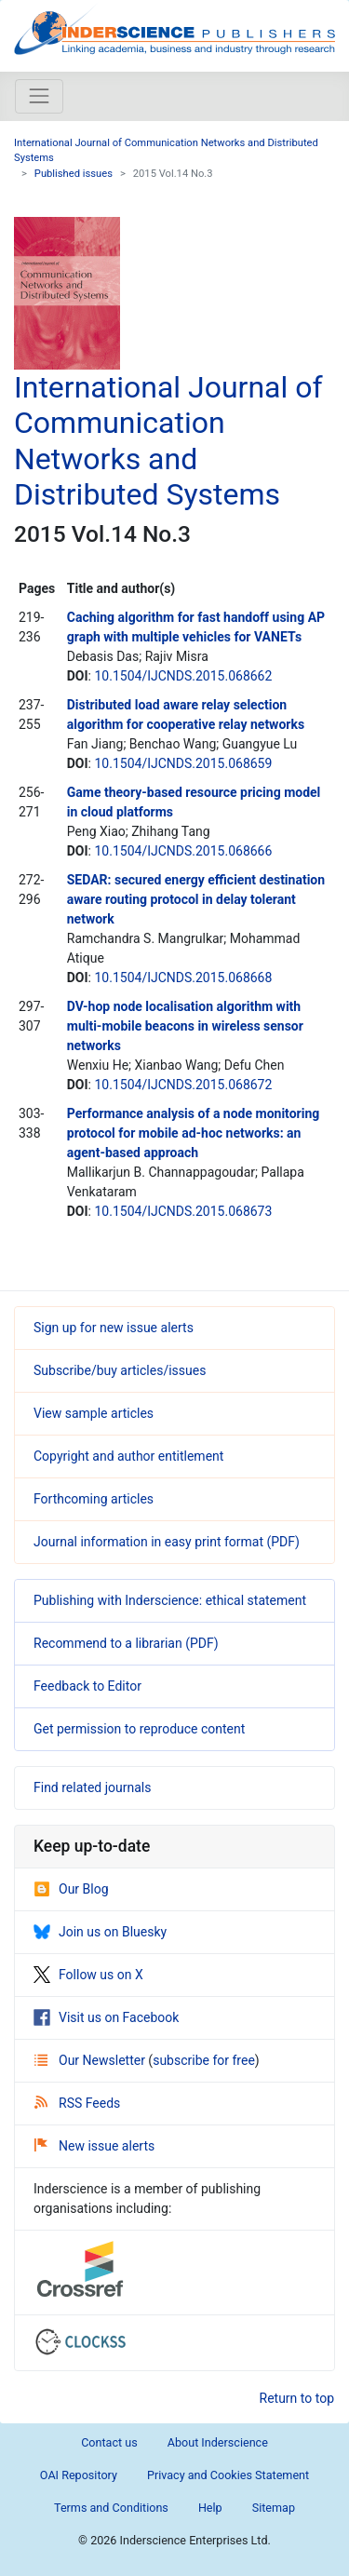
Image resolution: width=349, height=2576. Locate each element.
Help (210, 2508)
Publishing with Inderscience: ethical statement (170, 1600)
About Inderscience (218, 2442)
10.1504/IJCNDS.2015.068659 (183, 763)
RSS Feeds (77, 2103)
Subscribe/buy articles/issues (120, 1370)
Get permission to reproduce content (139, 1728)
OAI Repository (78, 2475)
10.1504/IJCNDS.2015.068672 (183, 1084)
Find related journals (92, 1787)
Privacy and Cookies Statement (228, 2475)
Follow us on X (88, 1974)
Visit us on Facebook (106, 2017)
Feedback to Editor (87, 1686)
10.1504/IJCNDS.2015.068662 (183, 675)
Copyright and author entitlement (128, 1456)
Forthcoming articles (94, 1498)
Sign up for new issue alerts (114, 1327)
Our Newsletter (91, 2060)
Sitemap (273, 2508)
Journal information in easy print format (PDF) (167, 1541)
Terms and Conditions (111, 2508)
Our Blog (71, 1888)
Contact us (109, 2442)
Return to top (297, 2398)
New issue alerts (94, 2145)
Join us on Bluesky (100, 1931)
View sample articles (94, 1413)
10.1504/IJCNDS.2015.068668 (183, 977)
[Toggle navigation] (39, 96)
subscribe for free (204, 2060)
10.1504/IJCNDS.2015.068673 (183, 1211)
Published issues (73, 174)
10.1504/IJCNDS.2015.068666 (183, 850)
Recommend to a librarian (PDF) (126, 1643)
